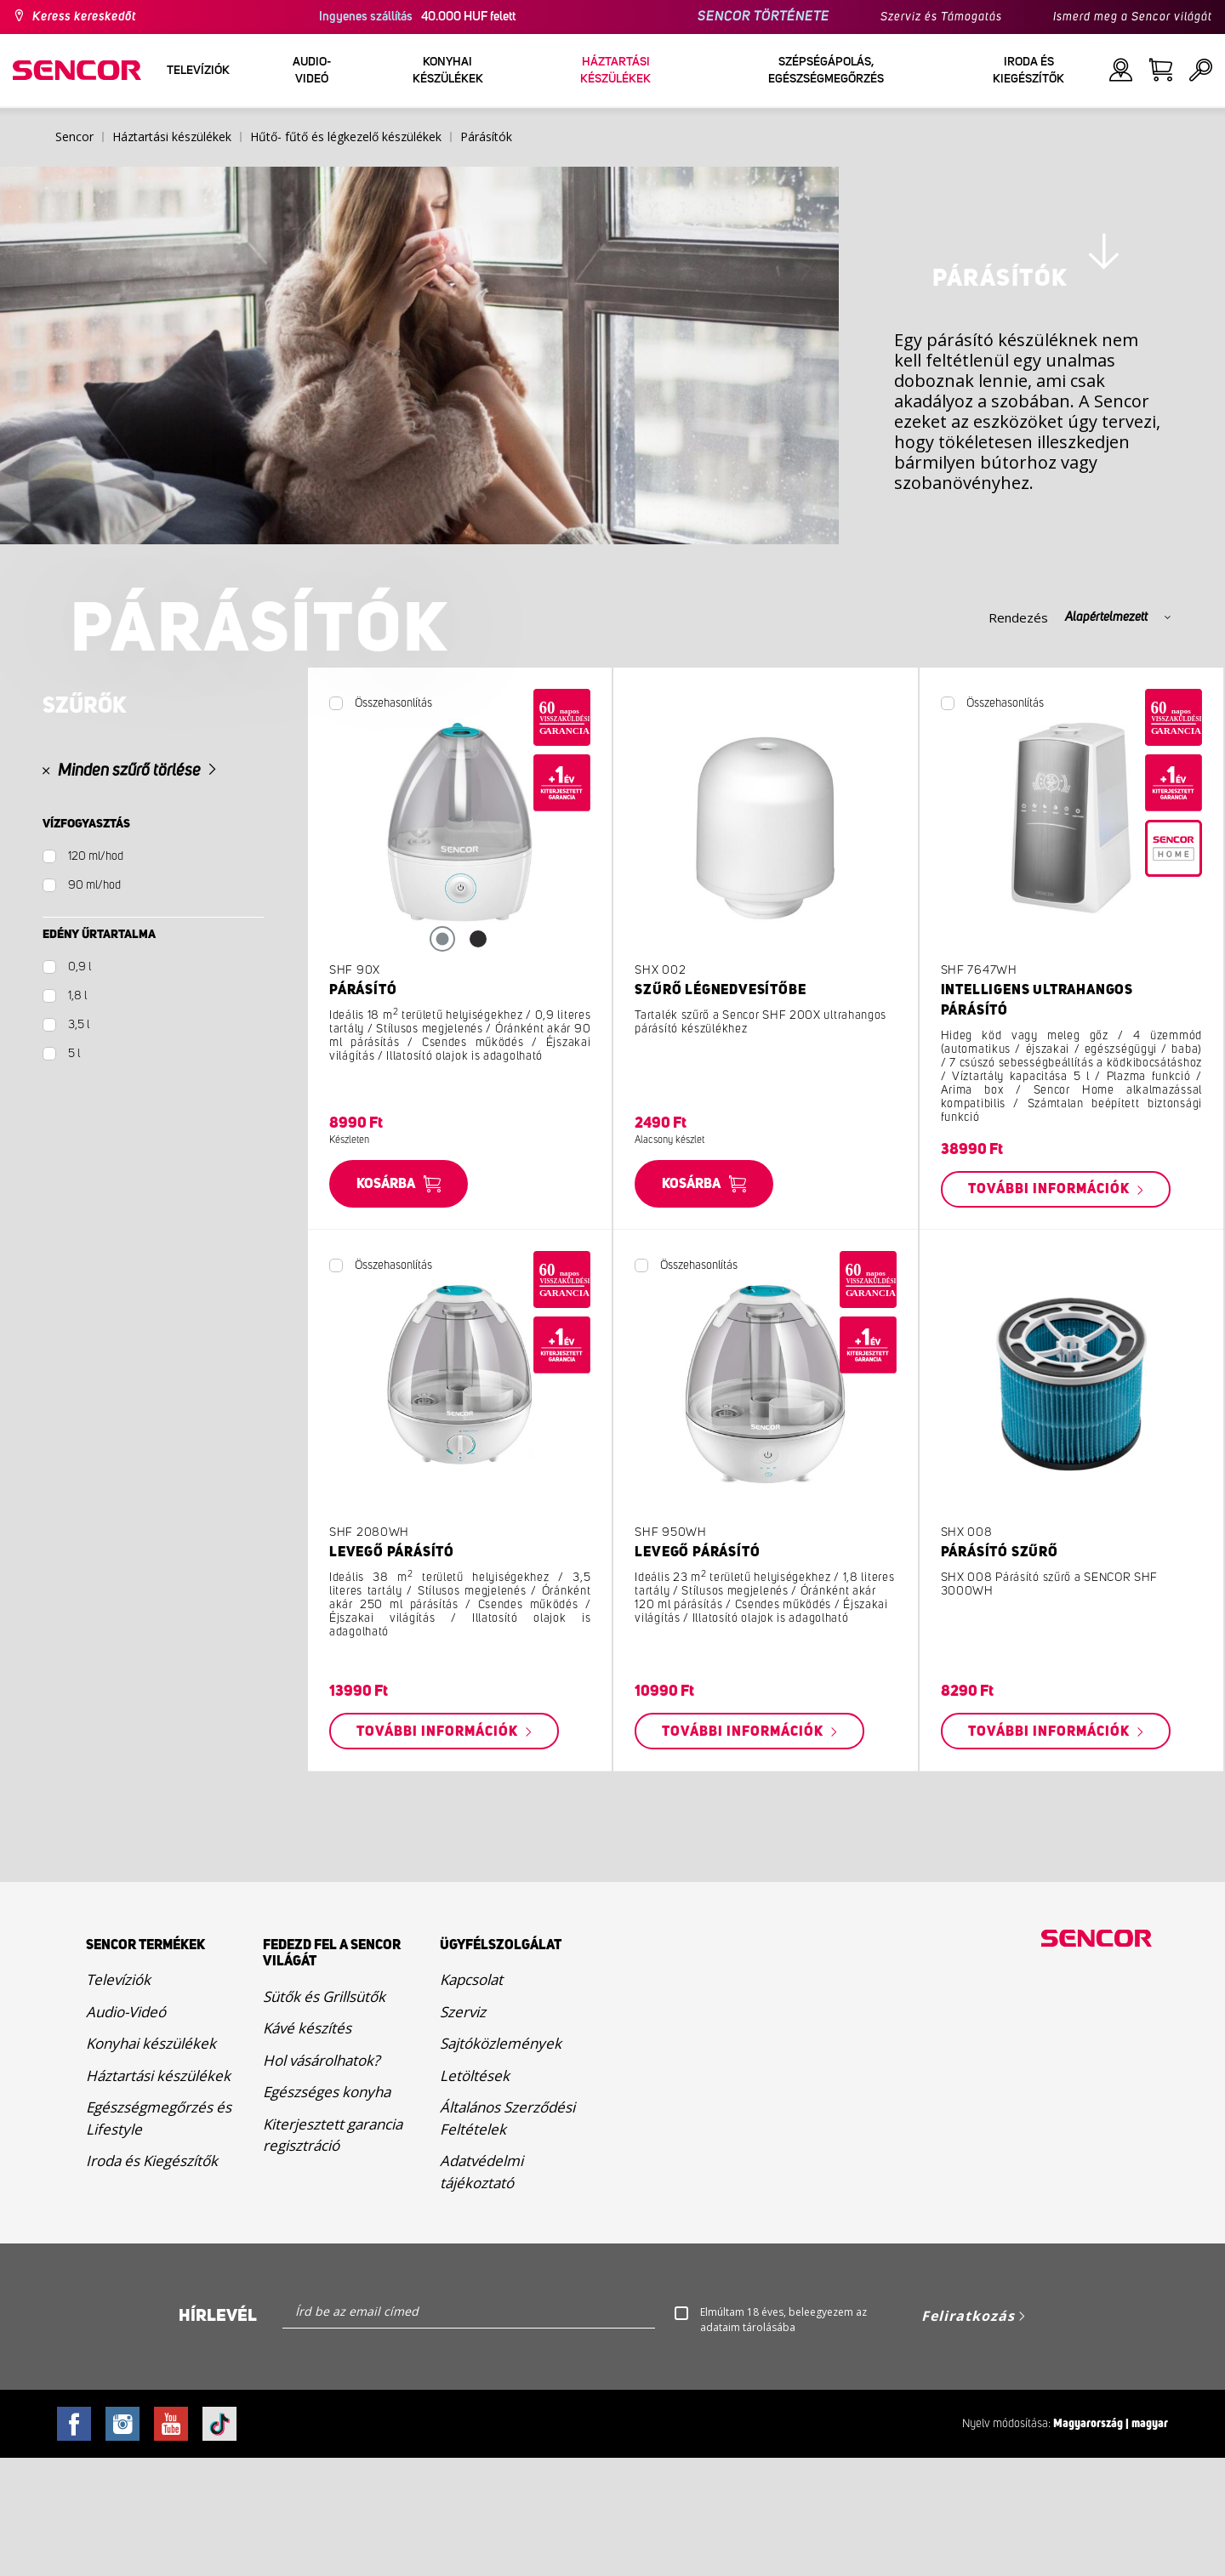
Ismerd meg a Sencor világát (1132, 17)
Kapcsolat (471, 2097)
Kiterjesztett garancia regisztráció (332, 2252)
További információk (1050, 1307)
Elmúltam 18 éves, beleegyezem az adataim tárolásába (783, 2438)
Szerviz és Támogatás (941, 17)
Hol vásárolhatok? (321, 2177)
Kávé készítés (307, 2145)
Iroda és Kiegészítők (152, 2279)
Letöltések (475, 2193)
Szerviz (463, 2129)
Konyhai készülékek (151, 2161)
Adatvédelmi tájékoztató (481, 2290)
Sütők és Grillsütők (324, 2114)
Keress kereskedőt (84, 17)
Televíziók (118, 2097)
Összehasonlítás (393, 821)
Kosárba (385, 1301)
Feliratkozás (968, 2434)
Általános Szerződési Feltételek (507, 2236)
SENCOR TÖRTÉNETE (763, 16)
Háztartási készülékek (158, 2193)
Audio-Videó (126, 2129)
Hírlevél (218, 2433)
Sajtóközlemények (500, 2161)
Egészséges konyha (326, 2209)
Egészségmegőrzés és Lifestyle (158, 2236)
